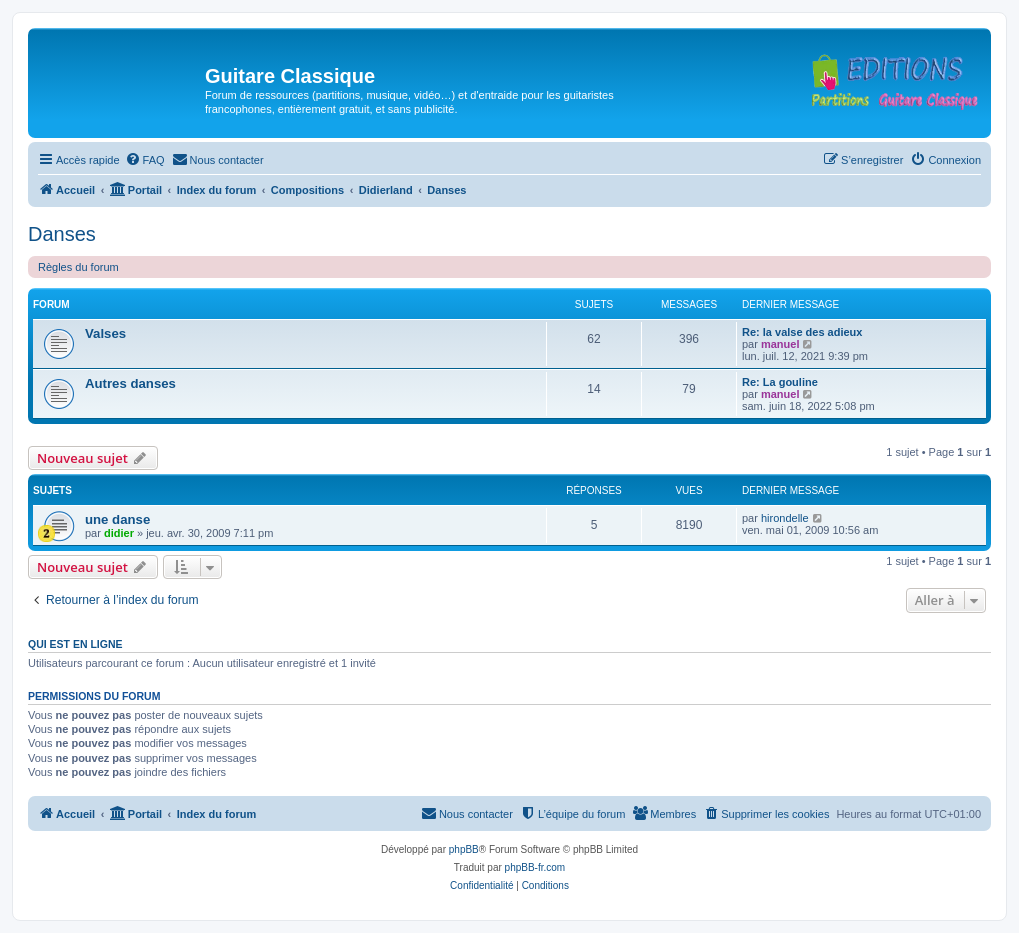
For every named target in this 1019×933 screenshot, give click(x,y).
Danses (62, 234)
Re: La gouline (780, 382)
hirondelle (785, 518)
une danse (117, 519)
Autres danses (130, 383)
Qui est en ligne (75, 644)
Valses (105, 333)
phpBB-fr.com (535, 867)
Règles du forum (78, 267)
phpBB (464, 849)
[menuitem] (145, 160)
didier (119, 533)
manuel (780, 344)
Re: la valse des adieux (802, 332)
